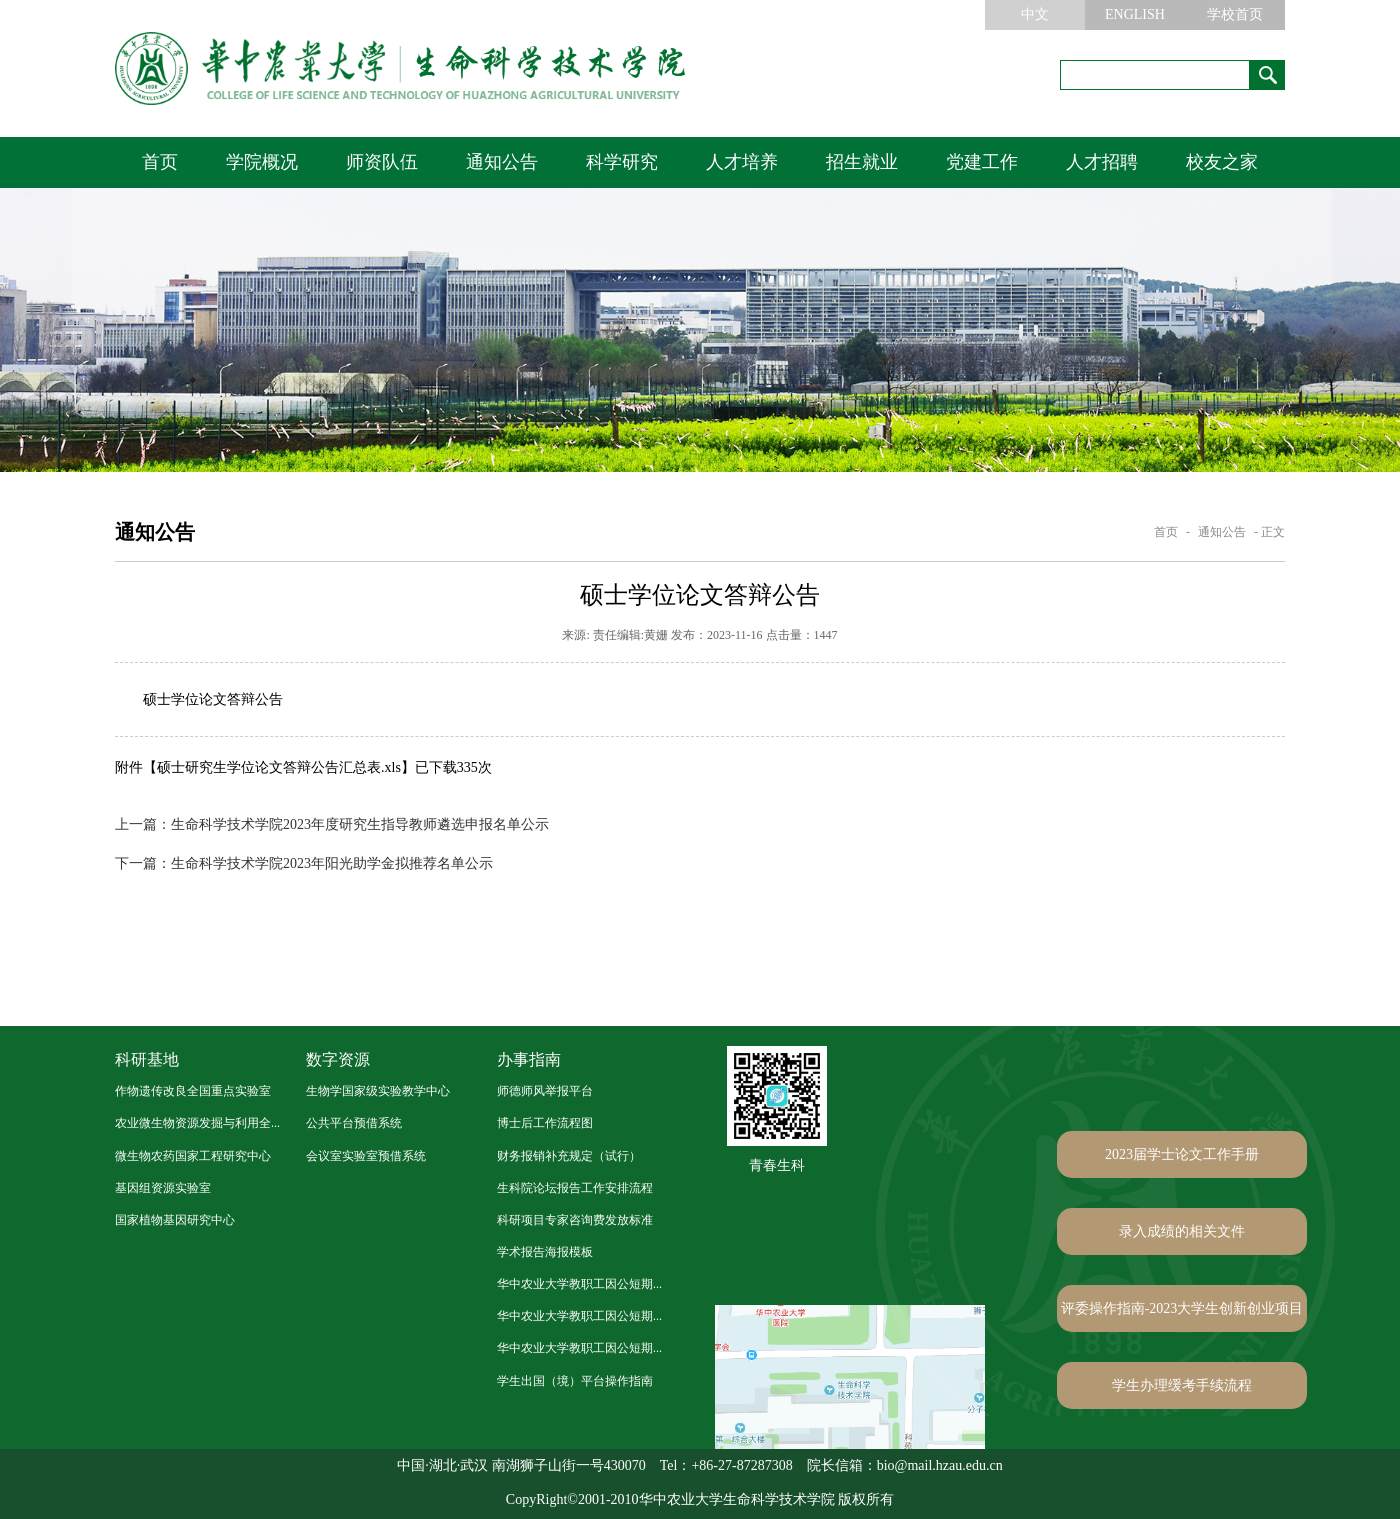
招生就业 (862, 162)
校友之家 (1222, 162)
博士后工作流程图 (545, 1123)
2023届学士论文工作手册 (1182, 1154)
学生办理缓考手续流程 (1182, 1385)
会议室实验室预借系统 (366, 1156)
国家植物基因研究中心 (175, 1220)
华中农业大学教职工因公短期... (579, 1284)
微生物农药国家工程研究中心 (193, 1156)
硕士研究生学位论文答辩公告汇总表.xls (279, 767)
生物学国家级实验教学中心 (378, 1091)
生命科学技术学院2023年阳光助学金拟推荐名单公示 (304, 863)
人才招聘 (1102, 162)
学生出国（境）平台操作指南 (575, 1381)
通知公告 (502, 162)
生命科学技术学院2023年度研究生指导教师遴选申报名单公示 (332, 824)
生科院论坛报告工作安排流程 (575, 1188)
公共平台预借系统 (354, 1123)
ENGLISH (1135, 14)
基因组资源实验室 (163, 1188)
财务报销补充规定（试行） (569, 1156)
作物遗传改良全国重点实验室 (193, 1091)
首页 (160, 162)
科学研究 (622, 162)
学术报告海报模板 (545, 1252)
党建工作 (982, 162)
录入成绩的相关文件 (1182, 1231)
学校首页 (1235, 14)
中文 (1035, 14)
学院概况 (262, 162)
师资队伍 (382, 162)
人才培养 (742, 162)
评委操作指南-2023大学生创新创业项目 (1182, 1308)
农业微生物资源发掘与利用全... (197, 1123)
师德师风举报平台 (545, 1091)
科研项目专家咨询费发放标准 (575, 1220)
